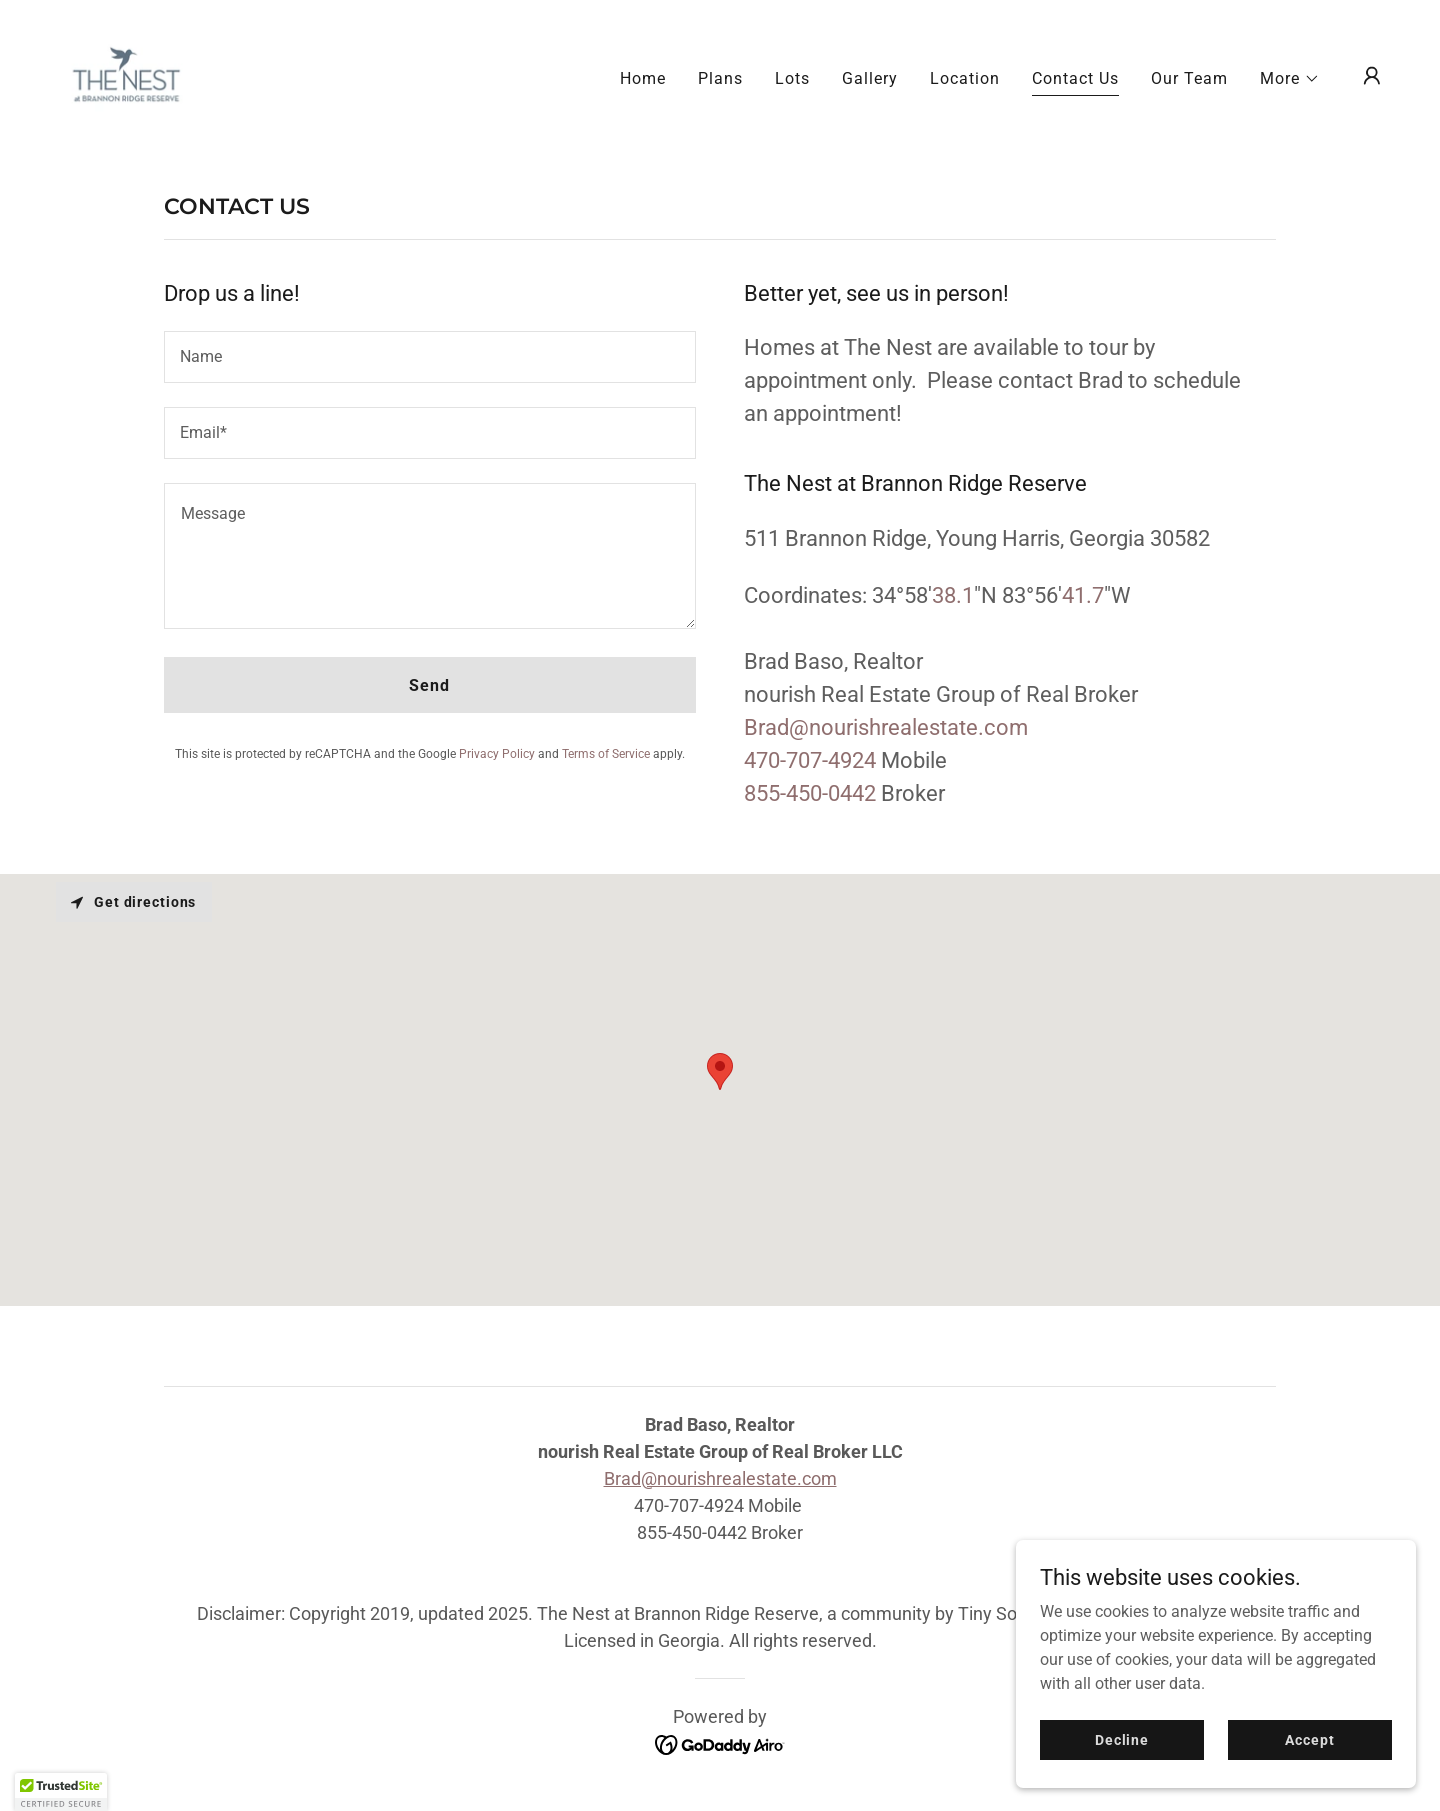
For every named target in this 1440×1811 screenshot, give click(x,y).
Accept (1309, 1739)
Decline (1122, 1739)
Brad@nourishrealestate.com (720, 1478)
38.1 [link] (953, 595)
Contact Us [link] (1075, 78)
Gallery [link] (870, 78)
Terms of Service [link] (606, 754)
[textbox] (430, 357)
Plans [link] (720, 78)
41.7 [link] (1083, 595)
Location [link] (965, 78)
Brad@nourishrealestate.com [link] (886, 727)
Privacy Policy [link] (497, 754)
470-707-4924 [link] (810, 760)
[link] (126, 74)
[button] (1290, 79)
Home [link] (643, 78)
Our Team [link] (1189, 78)
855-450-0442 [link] (810, 793)
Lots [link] (792, 78)
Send (429, 685)
